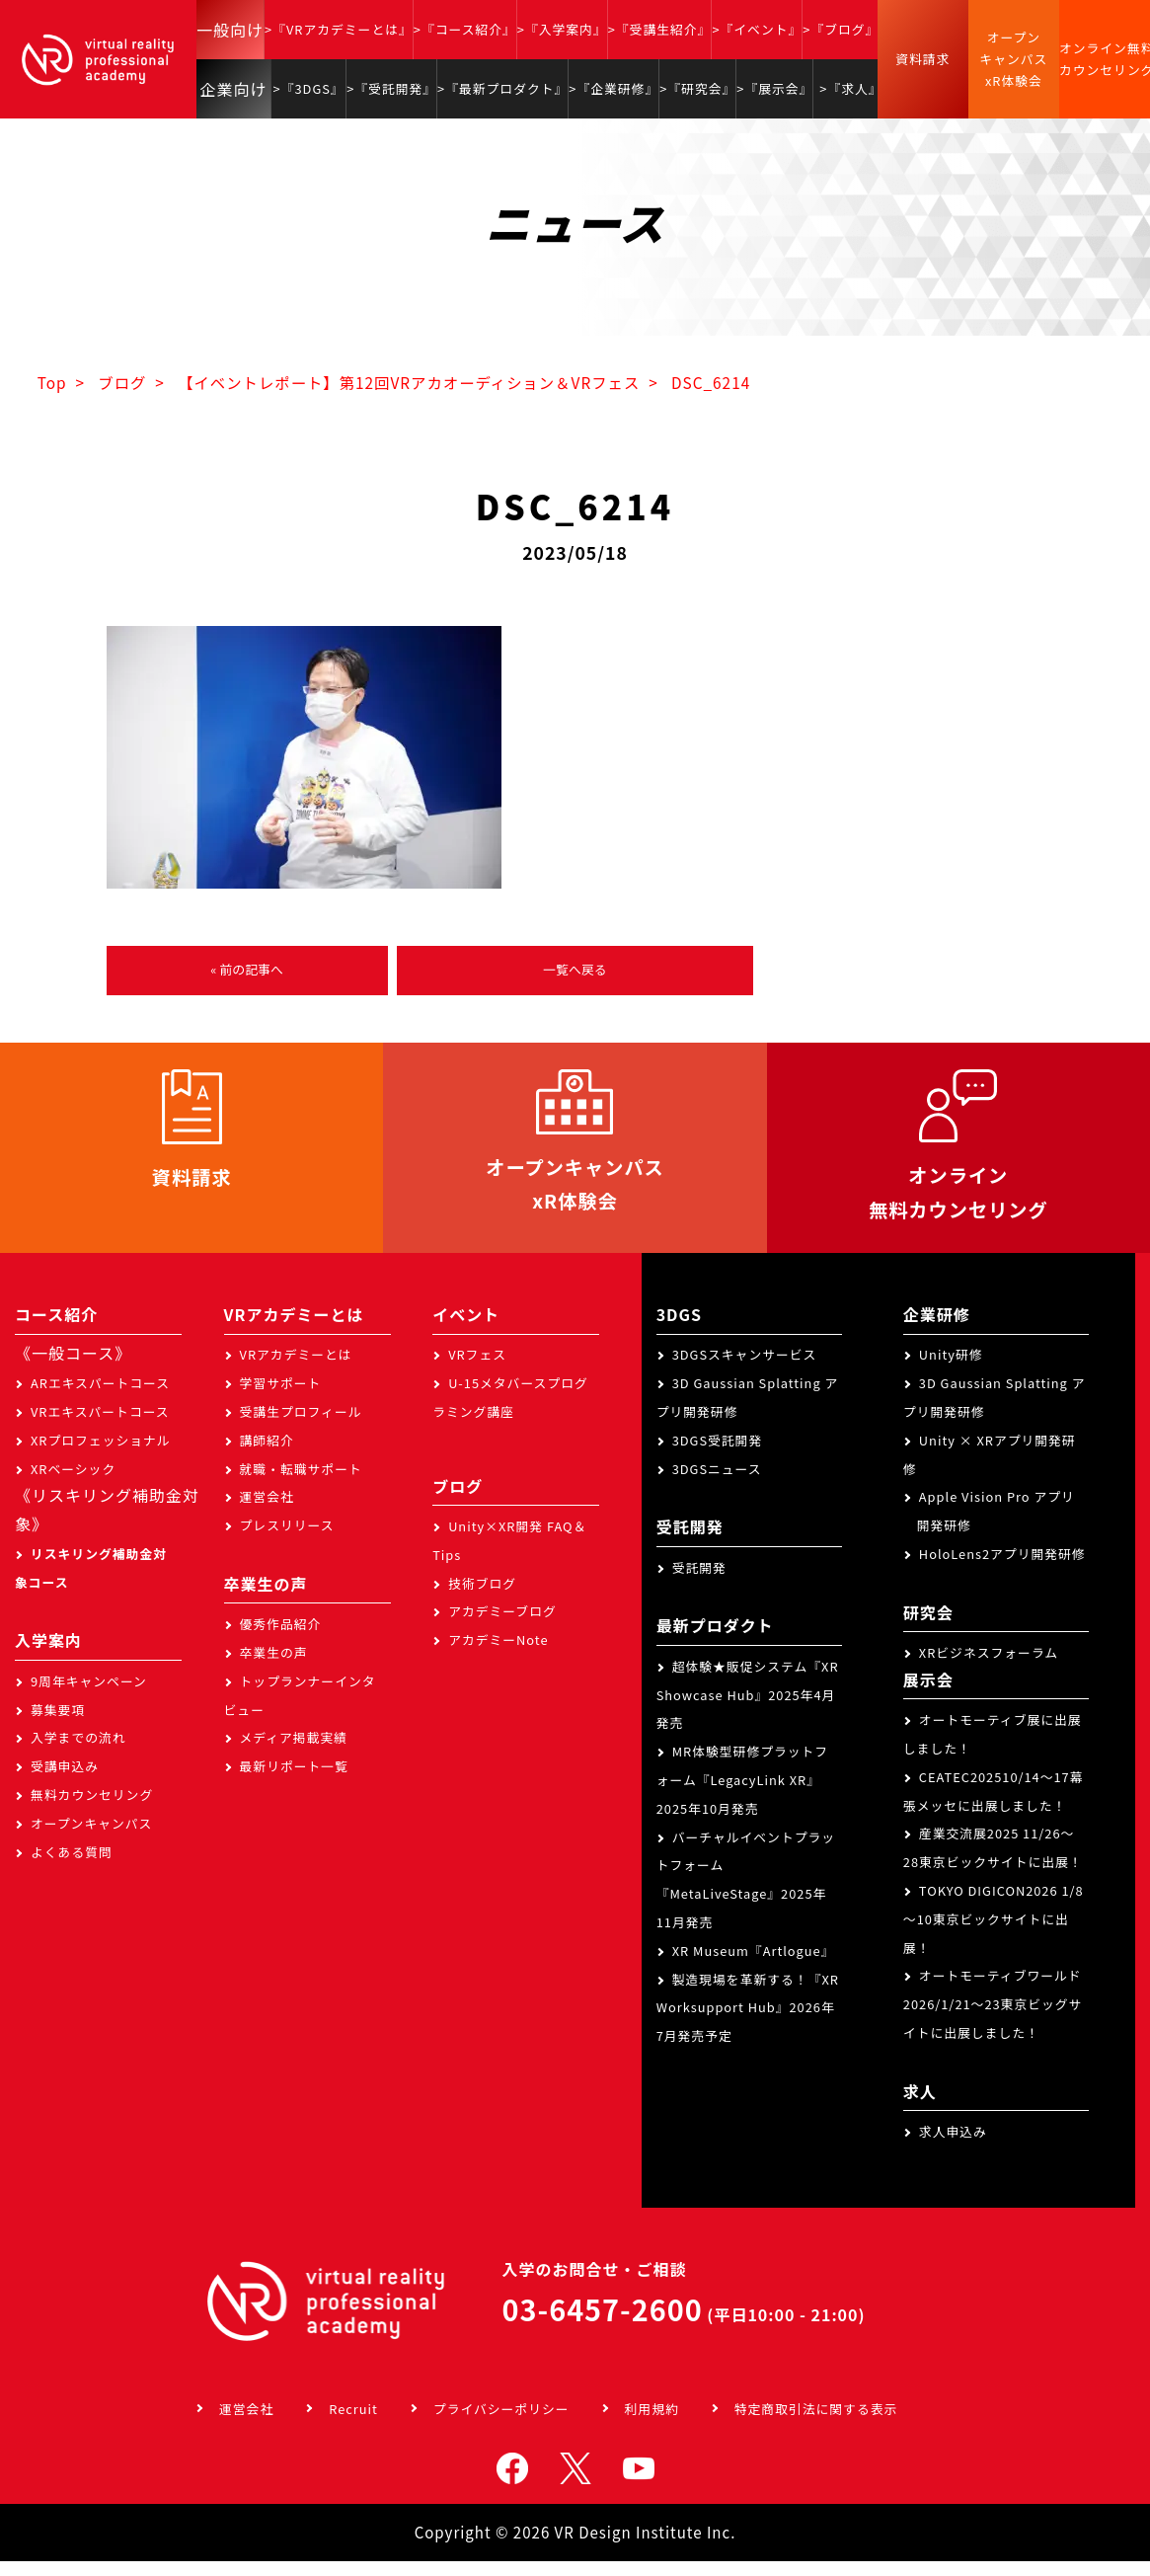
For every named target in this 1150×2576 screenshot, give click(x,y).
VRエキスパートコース (100, 1426)
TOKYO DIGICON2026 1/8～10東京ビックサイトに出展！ (993, 1934)
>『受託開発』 (391, 88)
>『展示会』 (774, 88)
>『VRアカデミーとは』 (339, 29)
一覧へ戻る (574, 971)
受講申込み (65, 1780)
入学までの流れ (78, 1753)
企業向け (234, 89)
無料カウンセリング (92, 1809)
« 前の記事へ (246, 971)
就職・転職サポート (301, 1483)
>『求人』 (850, 88)
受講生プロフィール (301, 1426)
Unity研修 (951, 1369)
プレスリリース (287, 1539)
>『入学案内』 (562, 29)
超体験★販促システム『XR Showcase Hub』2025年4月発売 (747, 1710)
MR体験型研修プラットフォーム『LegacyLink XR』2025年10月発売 (742, 1794)
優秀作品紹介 (281, 1638)
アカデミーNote (498, 1654)
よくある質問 (72, 1866)
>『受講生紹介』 (660, 29)
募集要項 (58, 1724)
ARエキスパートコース (100, 1397)
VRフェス (477, 1369)
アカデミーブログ (502, 1626)
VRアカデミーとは (296, 1369)
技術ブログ (482, 1598)
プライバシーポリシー (501, 2423)
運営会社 (267, 1511)
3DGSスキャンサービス (744, 1369)
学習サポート (281, 1397)
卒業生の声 (274, 1667)
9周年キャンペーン (89, 1695)
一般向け (230, 29)
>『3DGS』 (309, 88)
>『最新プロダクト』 (502, 88)
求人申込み (953, 2146)
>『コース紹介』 (465, 29)
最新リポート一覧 (294, 1780)
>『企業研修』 (613, 88)
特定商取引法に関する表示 (816, 2423)
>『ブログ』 (841, 29)
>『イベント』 (757, 29)
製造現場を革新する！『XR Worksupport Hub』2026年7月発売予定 (747, 2023)
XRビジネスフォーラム (988, 1667)
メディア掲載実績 (293, 1753)
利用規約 (652, 2423)
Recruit (353, 2423)
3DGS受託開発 (717, 1454)
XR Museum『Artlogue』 (753, 1965)
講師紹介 (267, 1454)
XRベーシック (73, 1483)
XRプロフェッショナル (101, 1454)
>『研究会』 (697, 88)
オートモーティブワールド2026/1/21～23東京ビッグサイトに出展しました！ (993, 2020)
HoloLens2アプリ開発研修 (1002, 1568)
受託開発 (699, 1582)
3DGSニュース (717, 1483)
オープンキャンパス (91, 1838)
